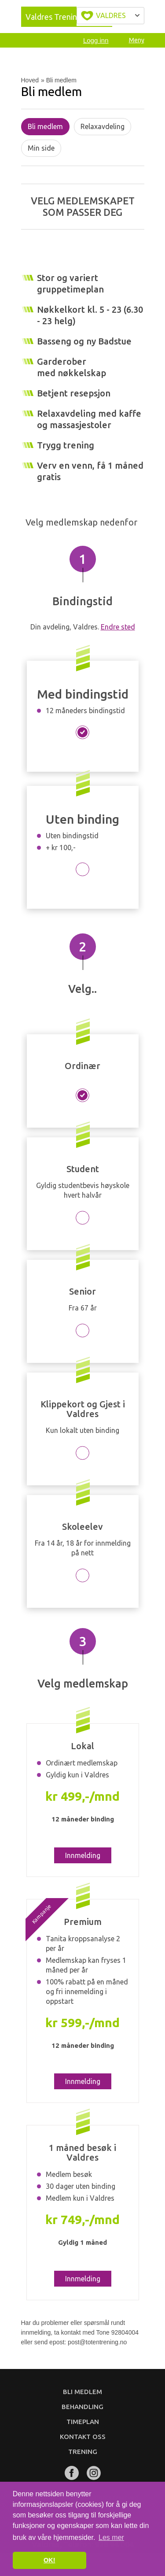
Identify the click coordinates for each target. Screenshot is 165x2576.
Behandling (82, 2406)
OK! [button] (49, 2560)
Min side (41, 148)
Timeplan (82, 2421)
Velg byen (110, 15)
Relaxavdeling (103, 126)
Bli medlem (45, 126)
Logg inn (96, 40)
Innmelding (82, 1855)
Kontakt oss (83, 2436)
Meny (136, 40)
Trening (82, 2451)
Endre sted (118, 627)
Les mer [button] (111, 2537)
